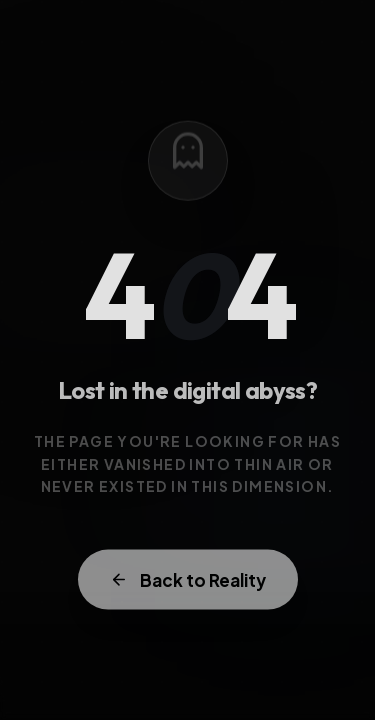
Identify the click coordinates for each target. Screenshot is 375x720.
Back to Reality (188, 583)
